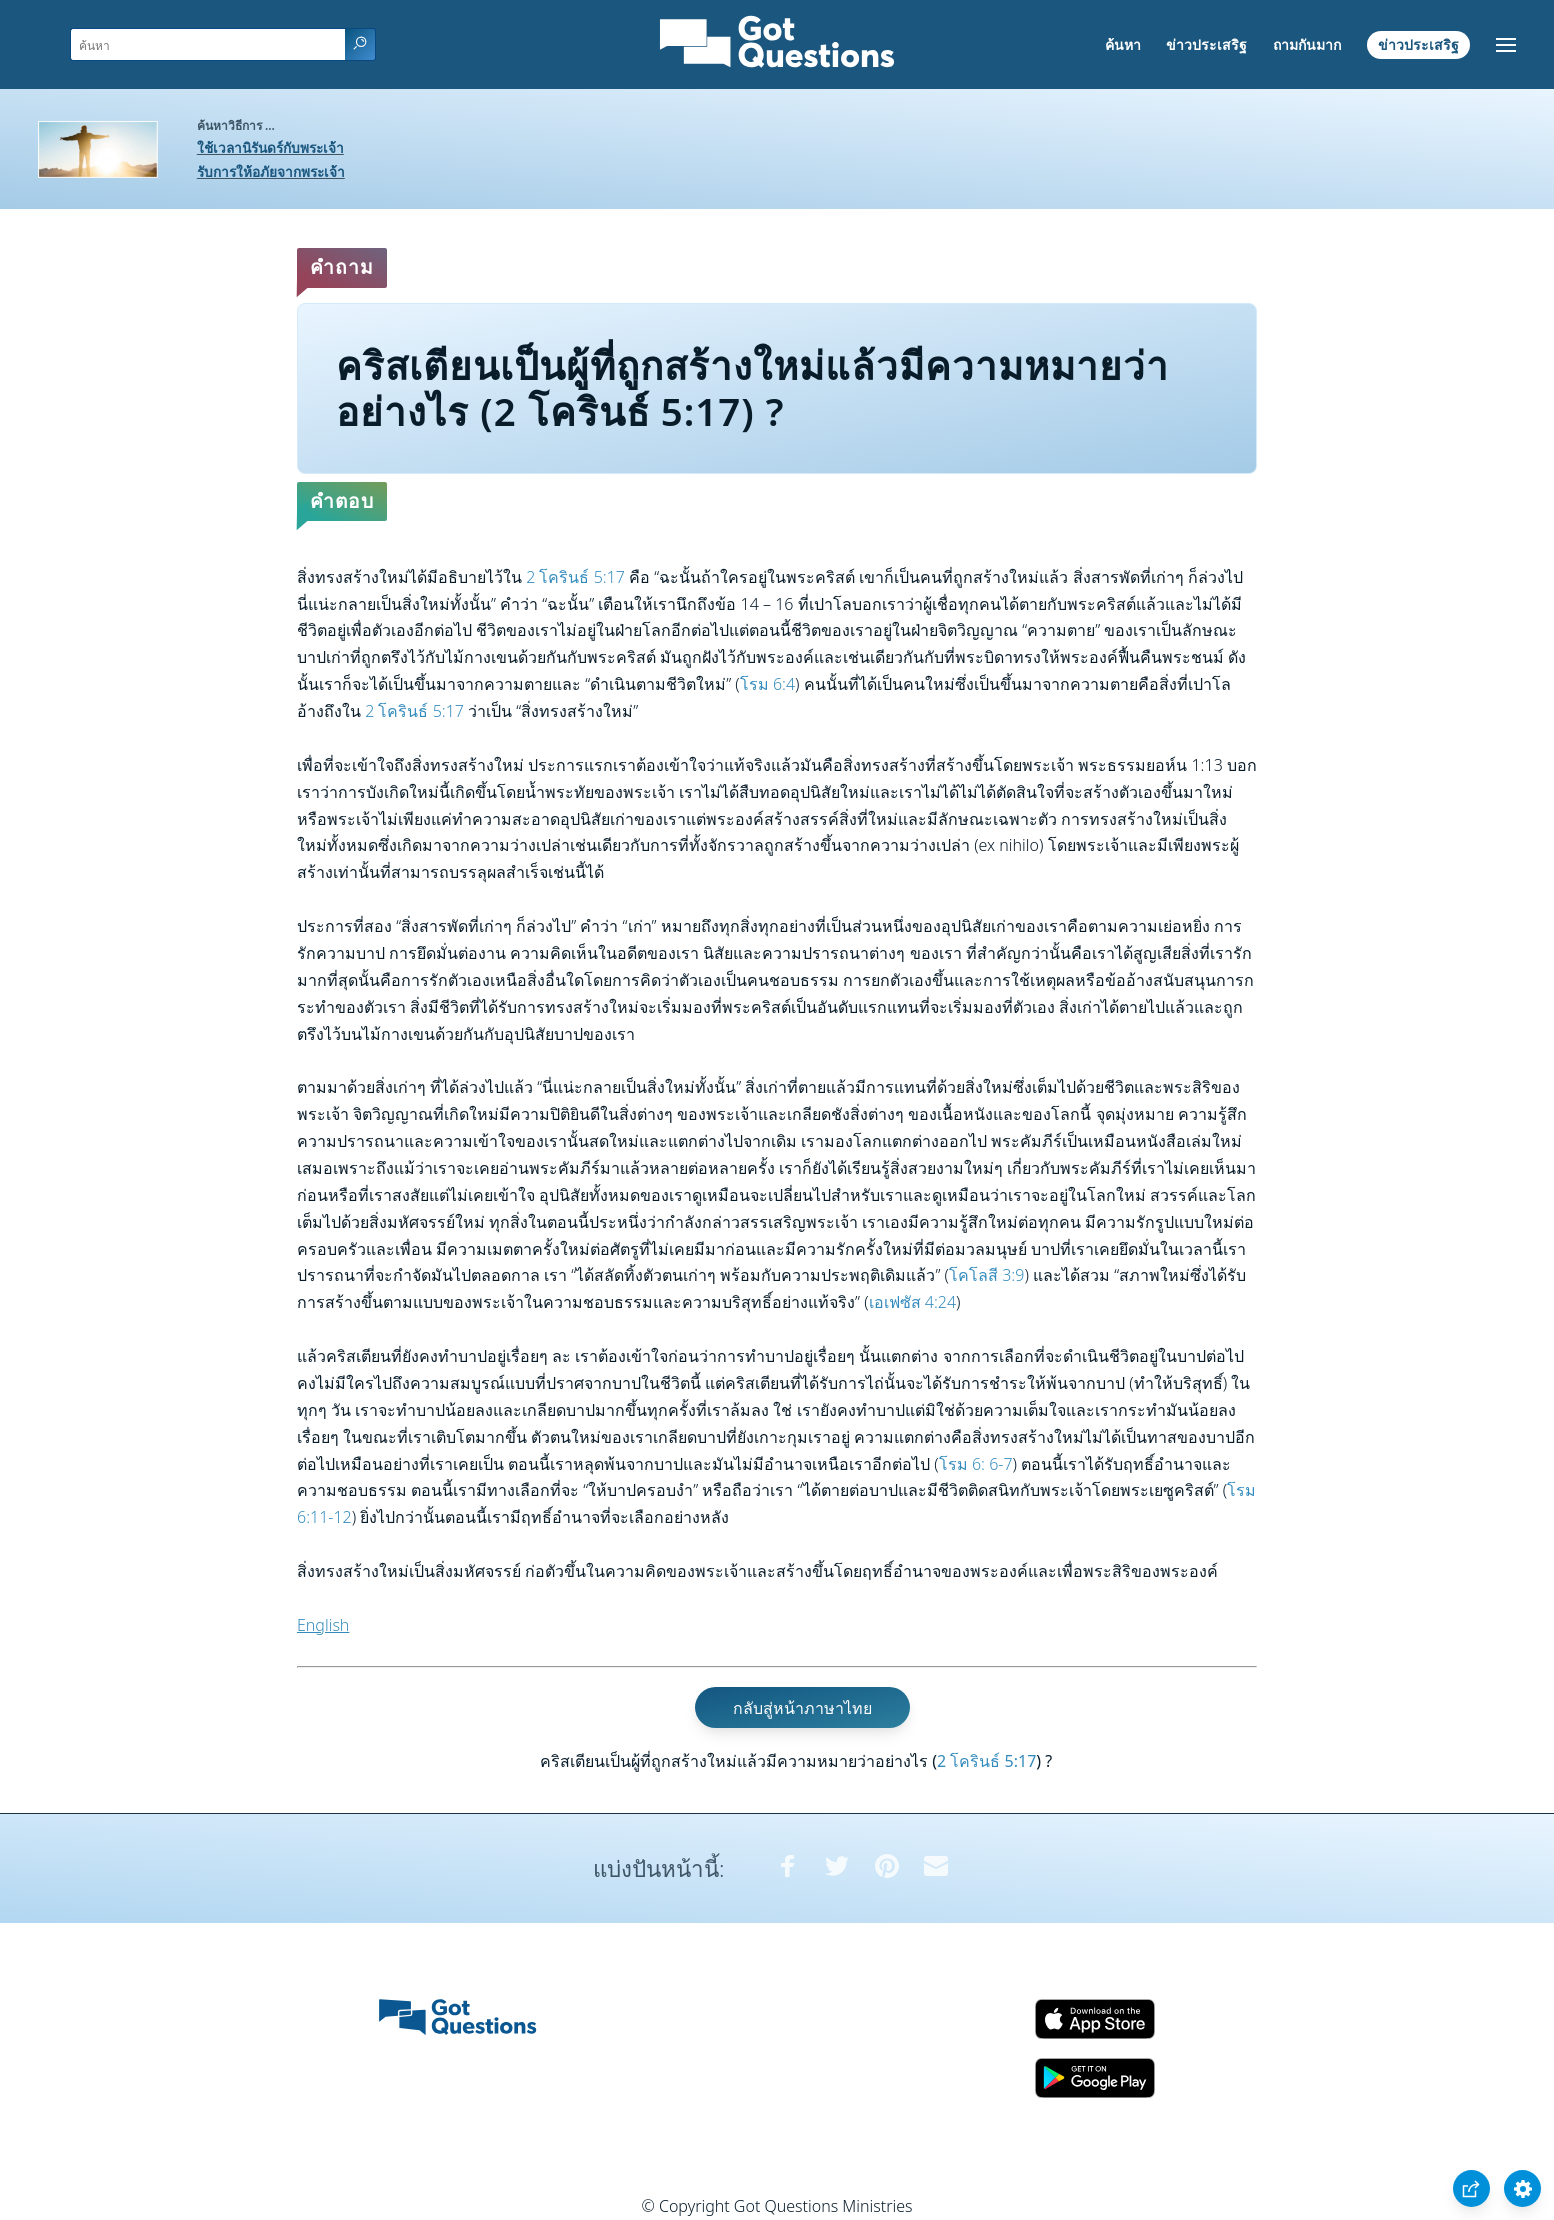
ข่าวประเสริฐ (1206, 44)
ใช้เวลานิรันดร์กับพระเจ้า (270, 147)
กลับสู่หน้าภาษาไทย (802, 1707)
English (323, 1625)
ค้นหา (1123, 44)
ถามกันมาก (1307, 44)
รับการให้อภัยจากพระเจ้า (271, 171)
